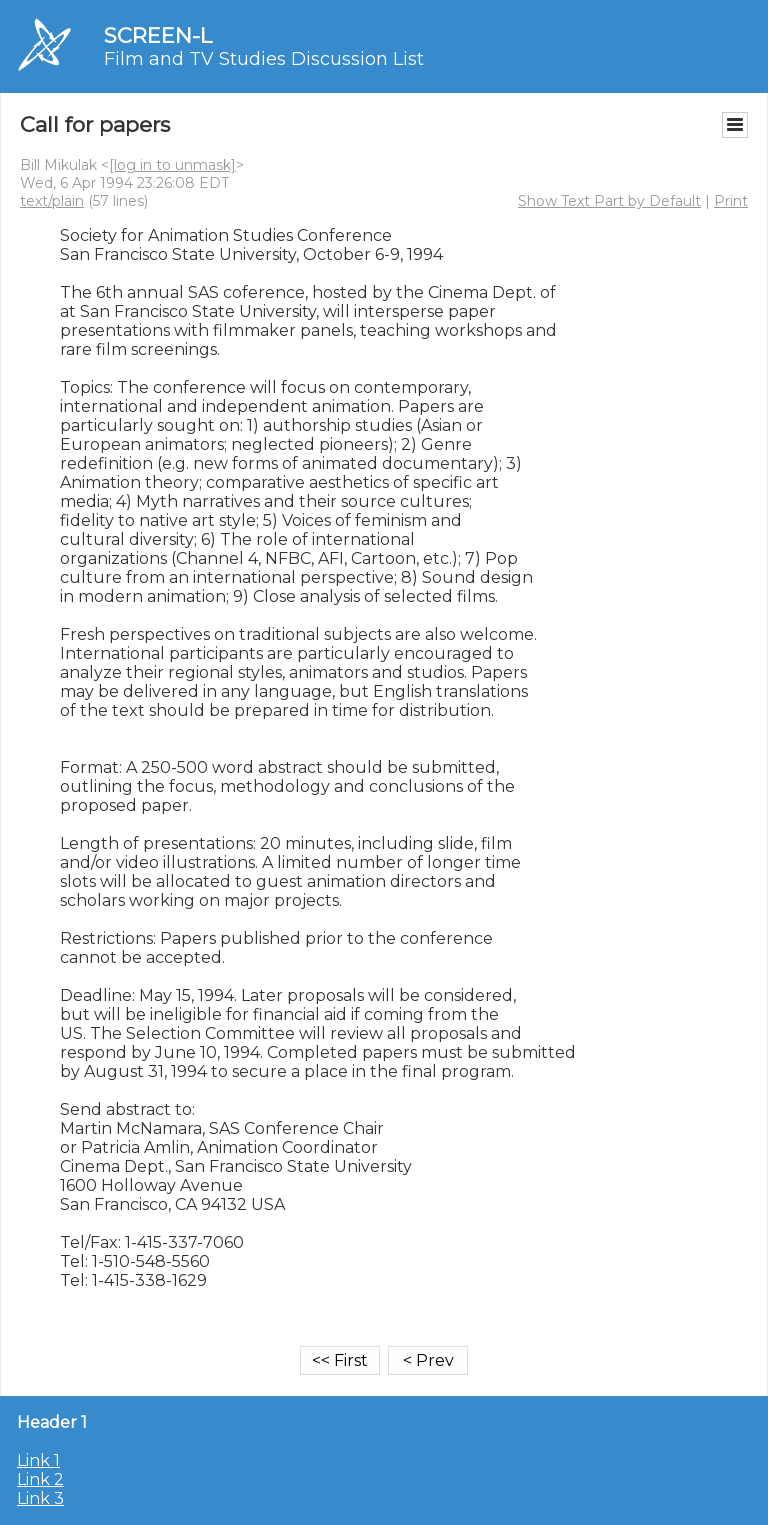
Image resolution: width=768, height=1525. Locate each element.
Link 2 (40, 1479)
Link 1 (38, 1460)
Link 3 (40, 1498)
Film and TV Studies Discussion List (264, 59)
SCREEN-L (158, 35)
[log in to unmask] (172, 165)
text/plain (52, 201)
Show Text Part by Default (609, 201)
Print (731, 201)
